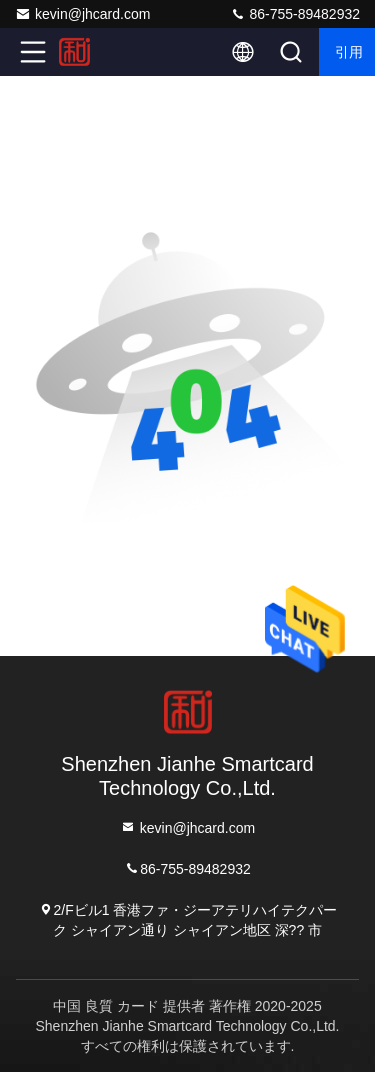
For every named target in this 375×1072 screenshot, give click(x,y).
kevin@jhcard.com (82, 14)
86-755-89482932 (295, 14)
